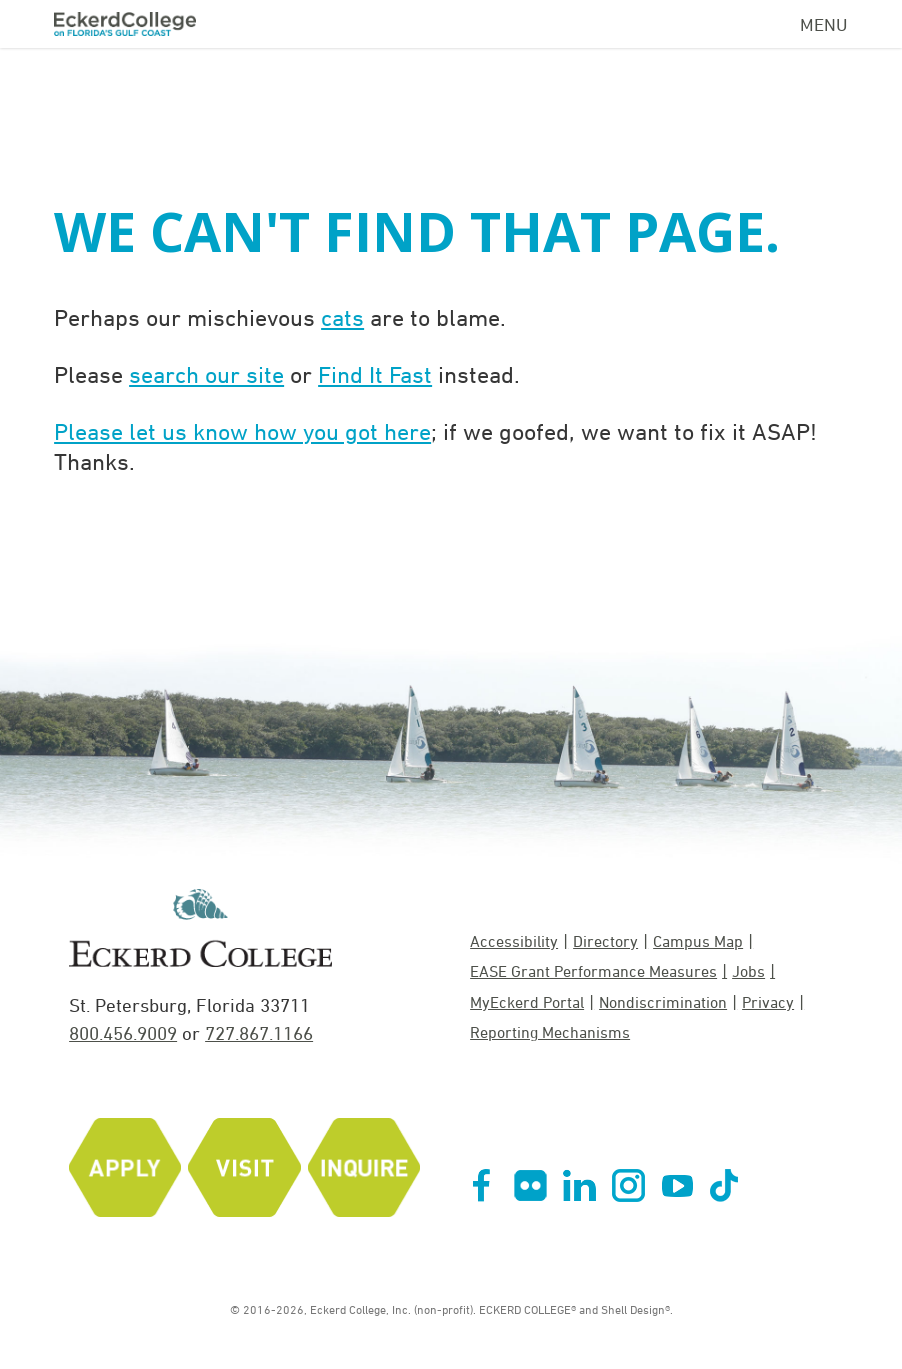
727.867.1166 (259, 1033)
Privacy (768, 1002)
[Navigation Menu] (824, 21)
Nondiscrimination (663, 1002)
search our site (206, 374)
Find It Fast (375, 374)
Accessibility (514, 941)
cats (342, 317)
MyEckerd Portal (527, 1002)
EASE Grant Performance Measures (593, 971)
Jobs (748, 971)
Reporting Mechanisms (550, 1032)
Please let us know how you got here (242, 431)
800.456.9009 (123, 1033)
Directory (605, 941)
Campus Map (698, 941)
